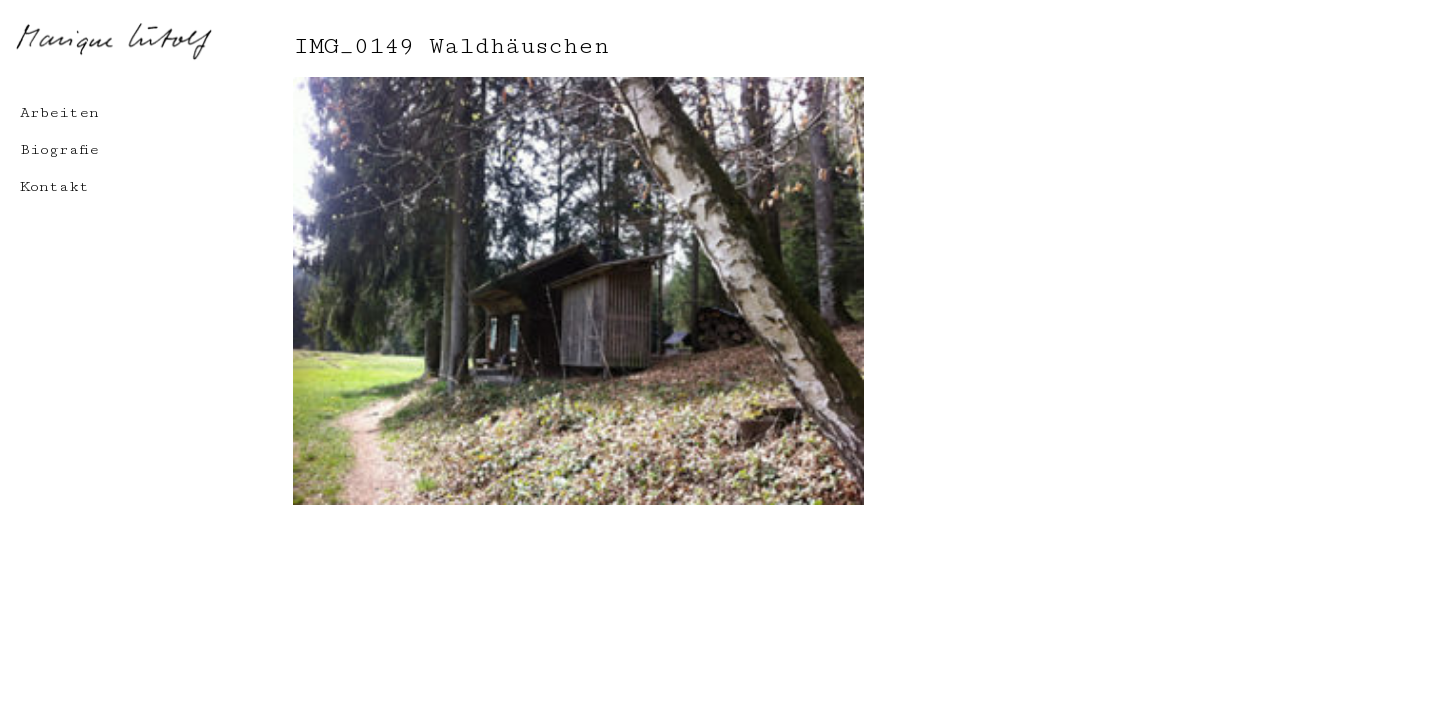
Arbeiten (59, 112)
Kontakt (54, 186)
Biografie (59, 149)
